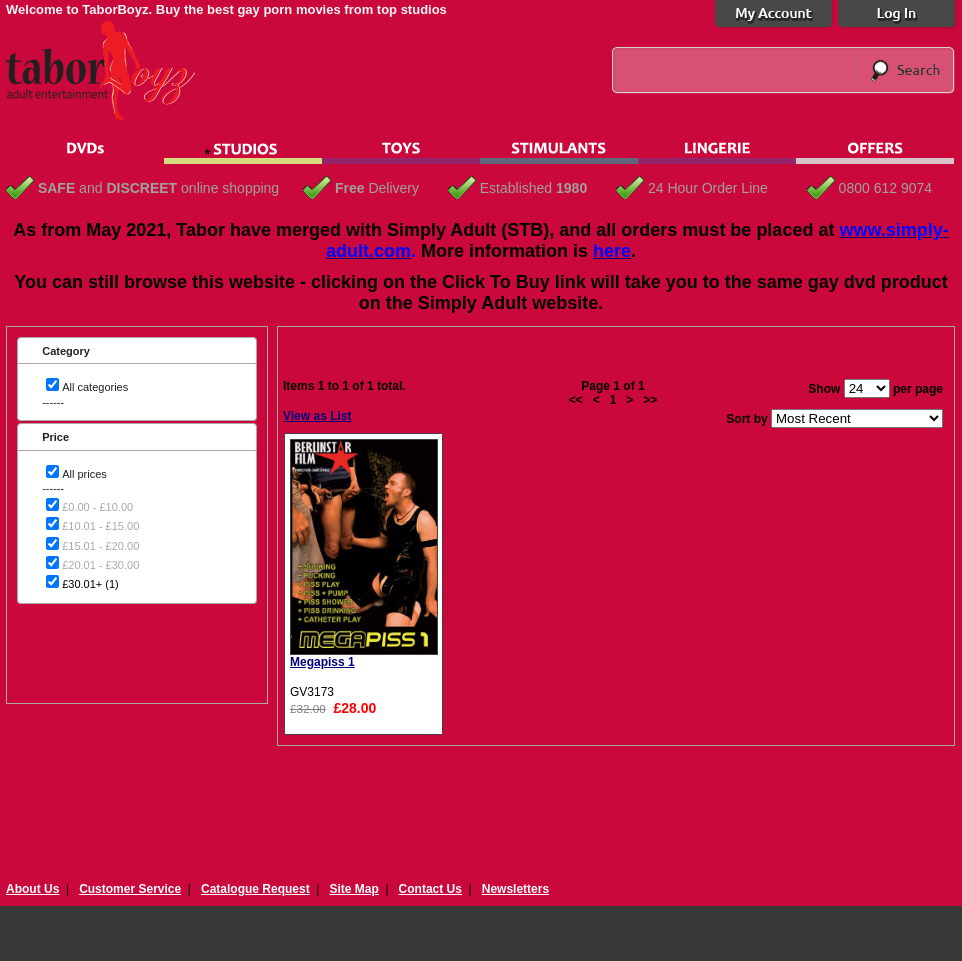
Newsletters (515, 889)
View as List (317, 416)
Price (55, 437)
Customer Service (130, 889)
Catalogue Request (255, 889)
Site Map (353, 889)
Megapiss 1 (322, 662)
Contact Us (430, 889)
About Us (32, 889)
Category (66, 351)
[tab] (137, 350)
